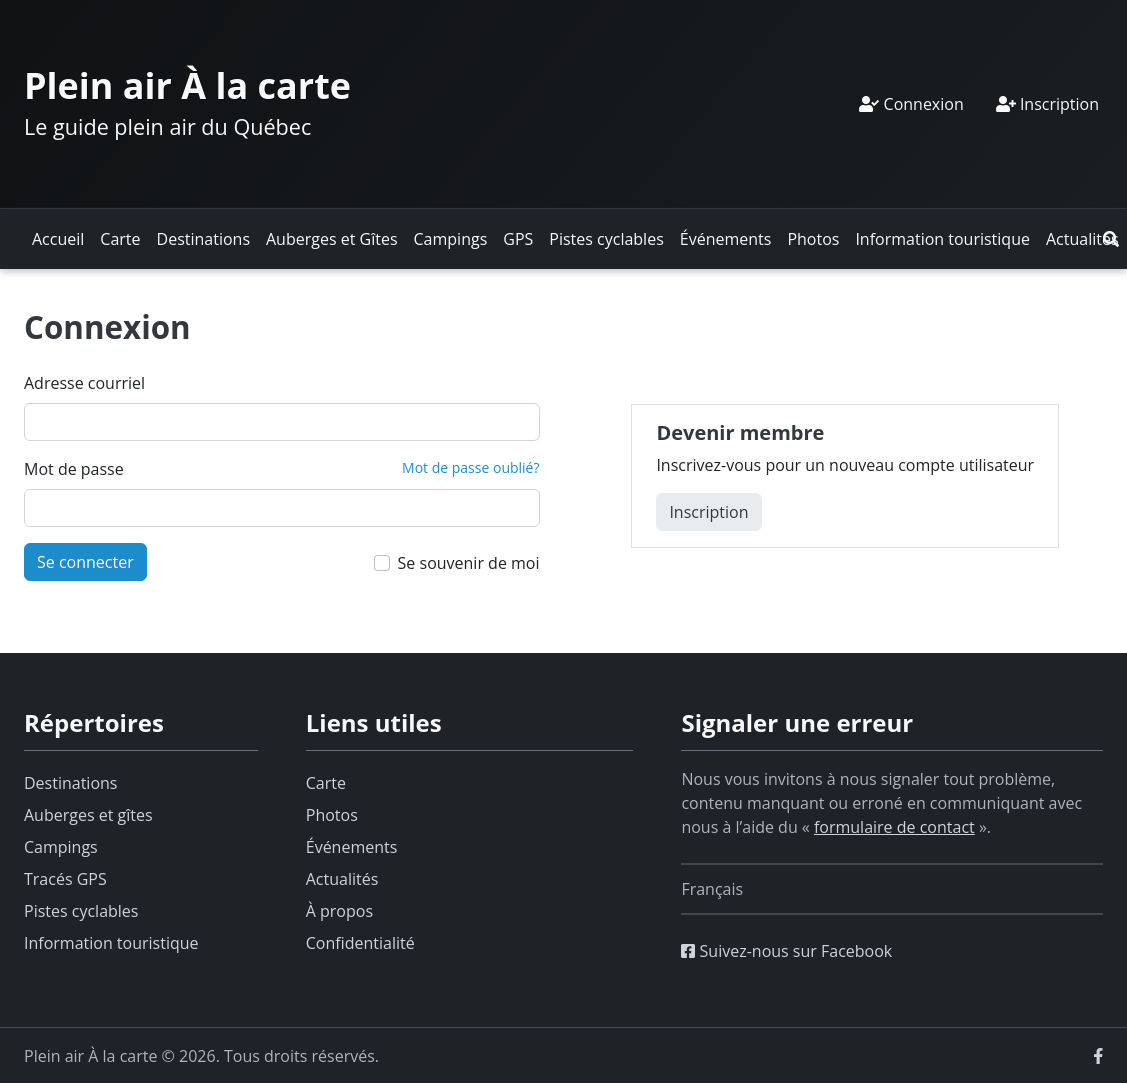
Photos (813, 239)
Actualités (1082, 239)
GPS (518, 239)
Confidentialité (360, 943)
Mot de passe (74, 469)
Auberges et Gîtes (332, 239)
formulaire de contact (894, 827)
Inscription (1047, 104)
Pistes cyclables (606, 239)
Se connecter (85, 562)
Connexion (911, 104)
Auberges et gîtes (88, 815)
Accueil (58, 239)
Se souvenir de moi (469, 563)
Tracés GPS (65, 879)
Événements (726, 239)
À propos (339, 911)
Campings (451, 239)
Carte (120, 239)
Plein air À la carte (187, 85)
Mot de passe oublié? (470, 467)
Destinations (203, 239)
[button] (1111, 239)
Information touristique (942, 239)
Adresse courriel (84, 383)
